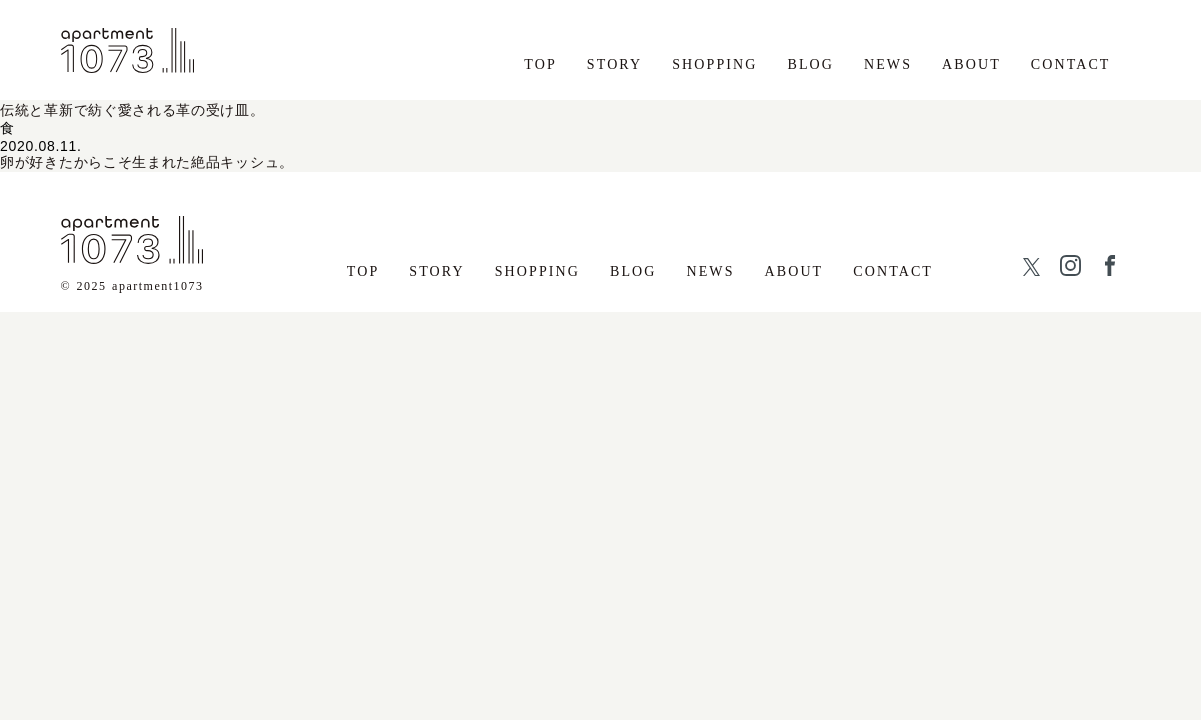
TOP (540, 64)
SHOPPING (714, 64)
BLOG (810, 64)
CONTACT (1071, 64)
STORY (614, 64)
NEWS (888, 64)
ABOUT (971, 64)
